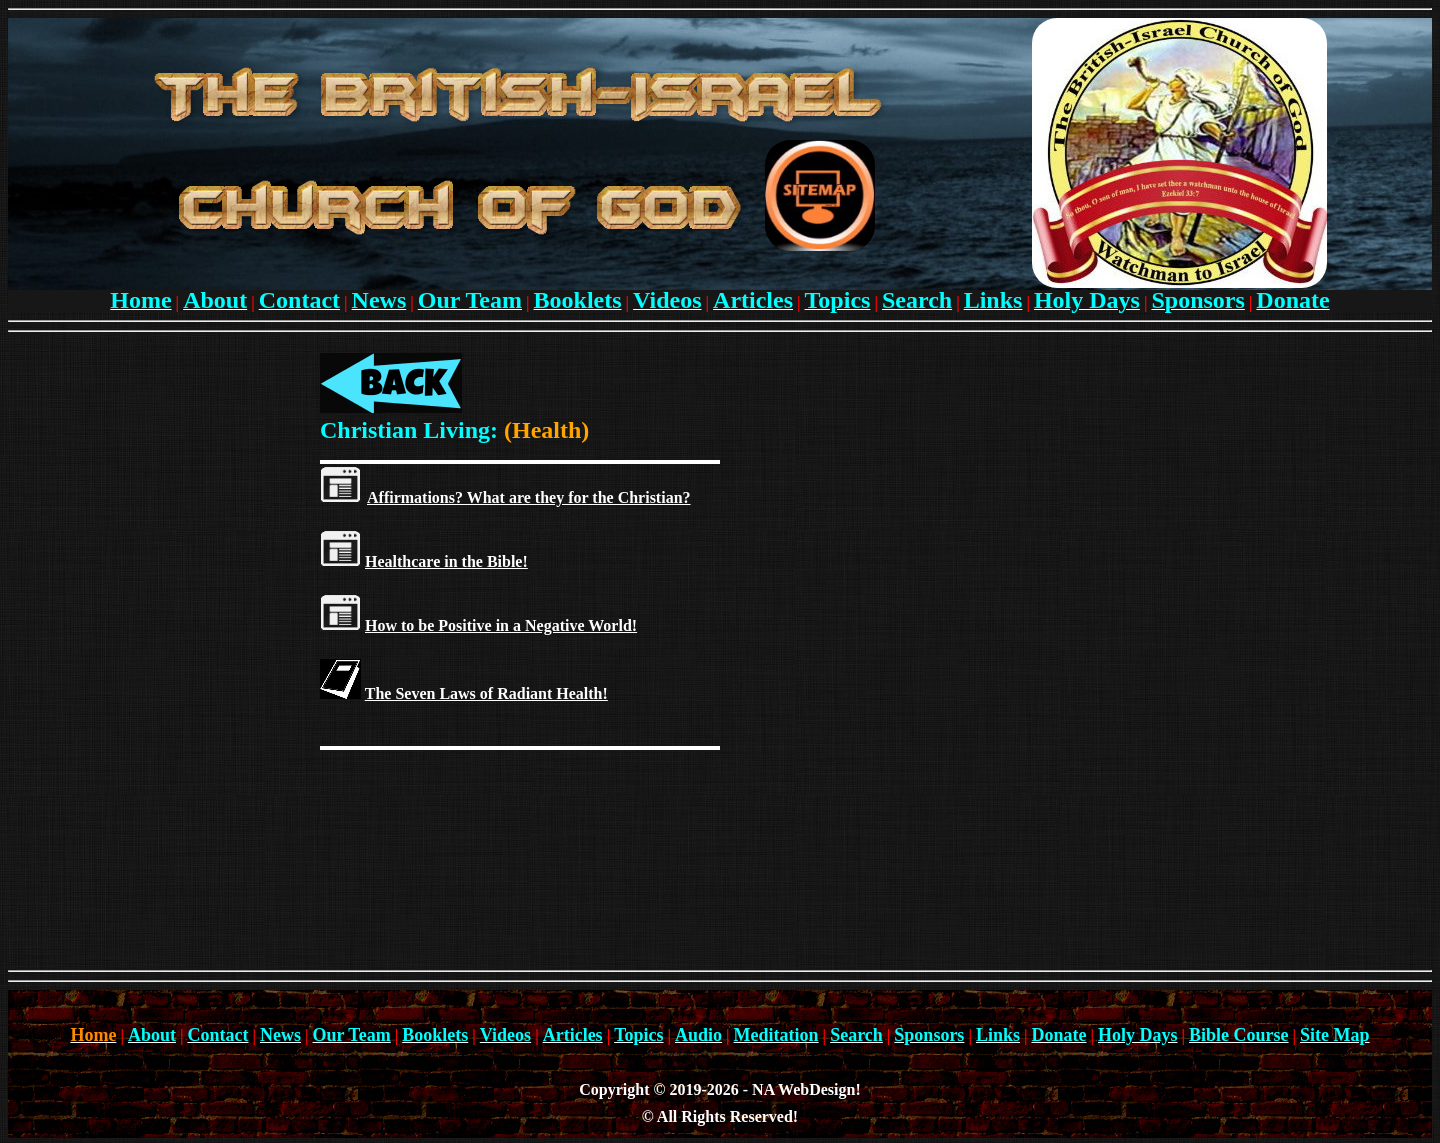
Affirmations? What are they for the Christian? (529, 497)
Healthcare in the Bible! (446, 561)
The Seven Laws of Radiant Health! (486, 693)
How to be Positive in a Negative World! (501, 625)
